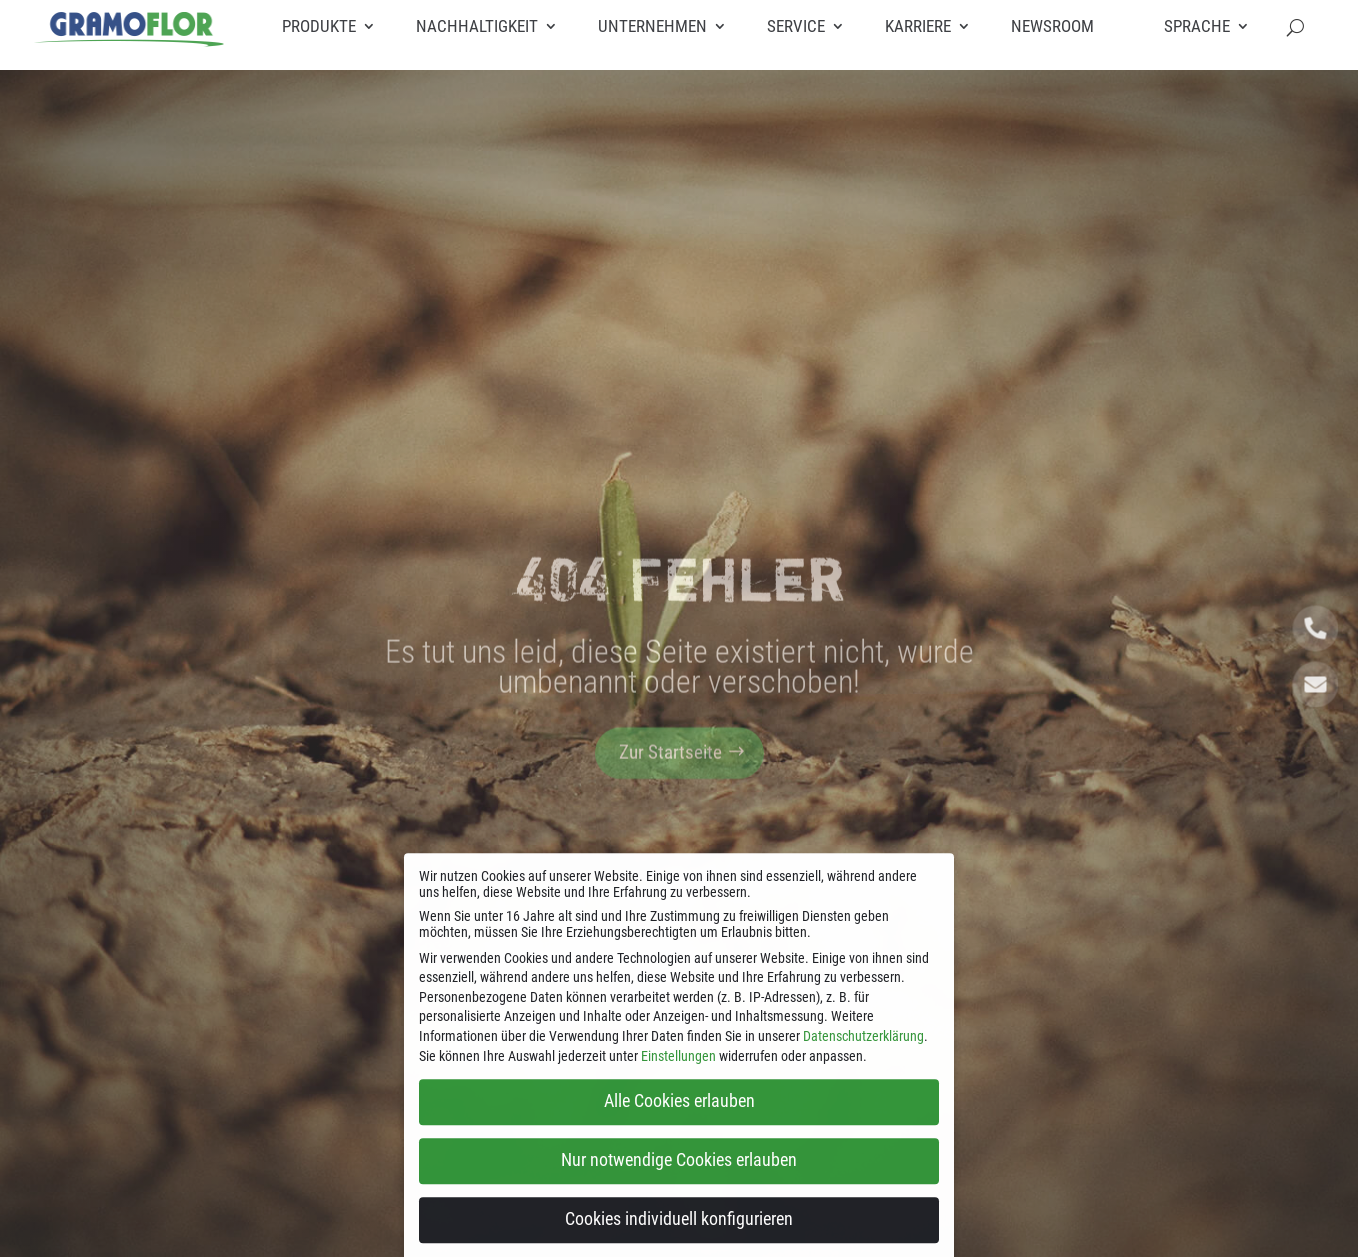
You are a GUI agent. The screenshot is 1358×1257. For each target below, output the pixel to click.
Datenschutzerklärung (863, 1051)
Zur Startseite (670, 772)
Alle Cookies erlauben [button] (679, 1117)
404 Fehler (679, 599)
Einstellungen (678, 1071)
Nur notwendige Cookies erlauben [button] (679, 1176)
